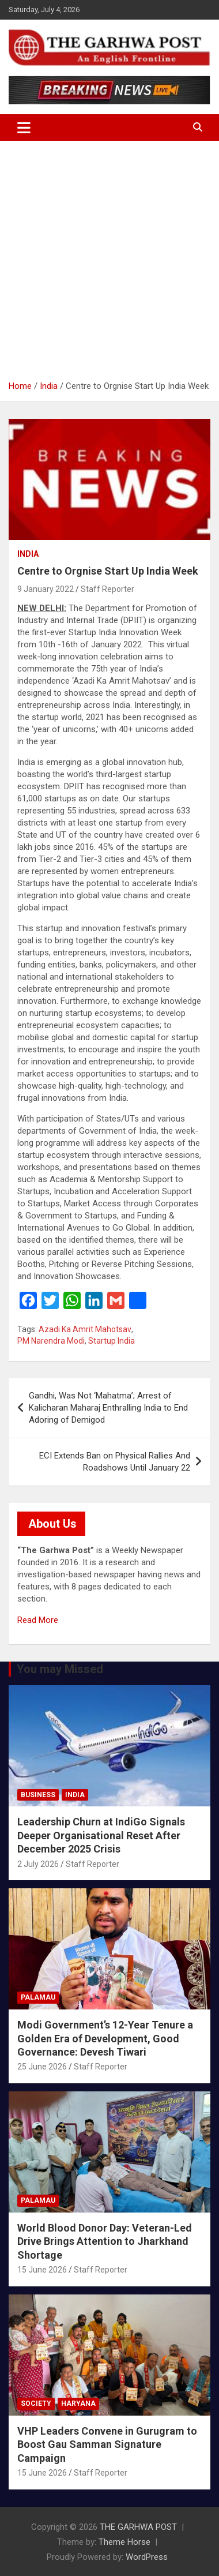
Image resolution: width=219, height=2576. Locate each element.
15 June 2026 (42, 2269)
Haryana (78, 2403)
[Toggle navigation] (24, 127)
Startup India (111, 1340)
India (28, 553)
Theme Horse (124, 2542)
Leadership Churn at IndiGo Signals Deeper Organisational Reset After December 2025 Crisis (101, 1835)
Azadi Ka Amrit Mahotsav (85, 1329)
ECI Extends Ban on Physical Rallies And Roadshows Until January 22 (114, 1461)
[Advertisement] (109, 264)
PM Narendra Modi (51, 1340)
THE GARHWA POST (138, 2527)
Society (36, 2403)
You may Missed (60, 1669)
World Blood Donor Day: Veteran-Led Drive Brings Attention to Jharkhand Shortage (104, 2241)
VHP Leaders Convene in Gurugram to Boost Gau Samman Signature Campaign (107, 2444)
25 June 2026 (42, 2066)
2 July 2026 (38, 1864)
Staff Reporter (107, 589)
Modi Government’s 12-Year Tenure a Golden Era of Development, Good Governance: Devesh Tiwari (105, 2038)
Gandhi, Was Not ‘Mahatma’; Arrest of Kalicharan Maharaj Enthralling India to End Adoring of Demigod (108, 1407)
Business (38, 1795)
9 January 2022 (45, 589)
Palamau (38, 1997)
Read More (37, 1620)
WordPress (147, 2557)
